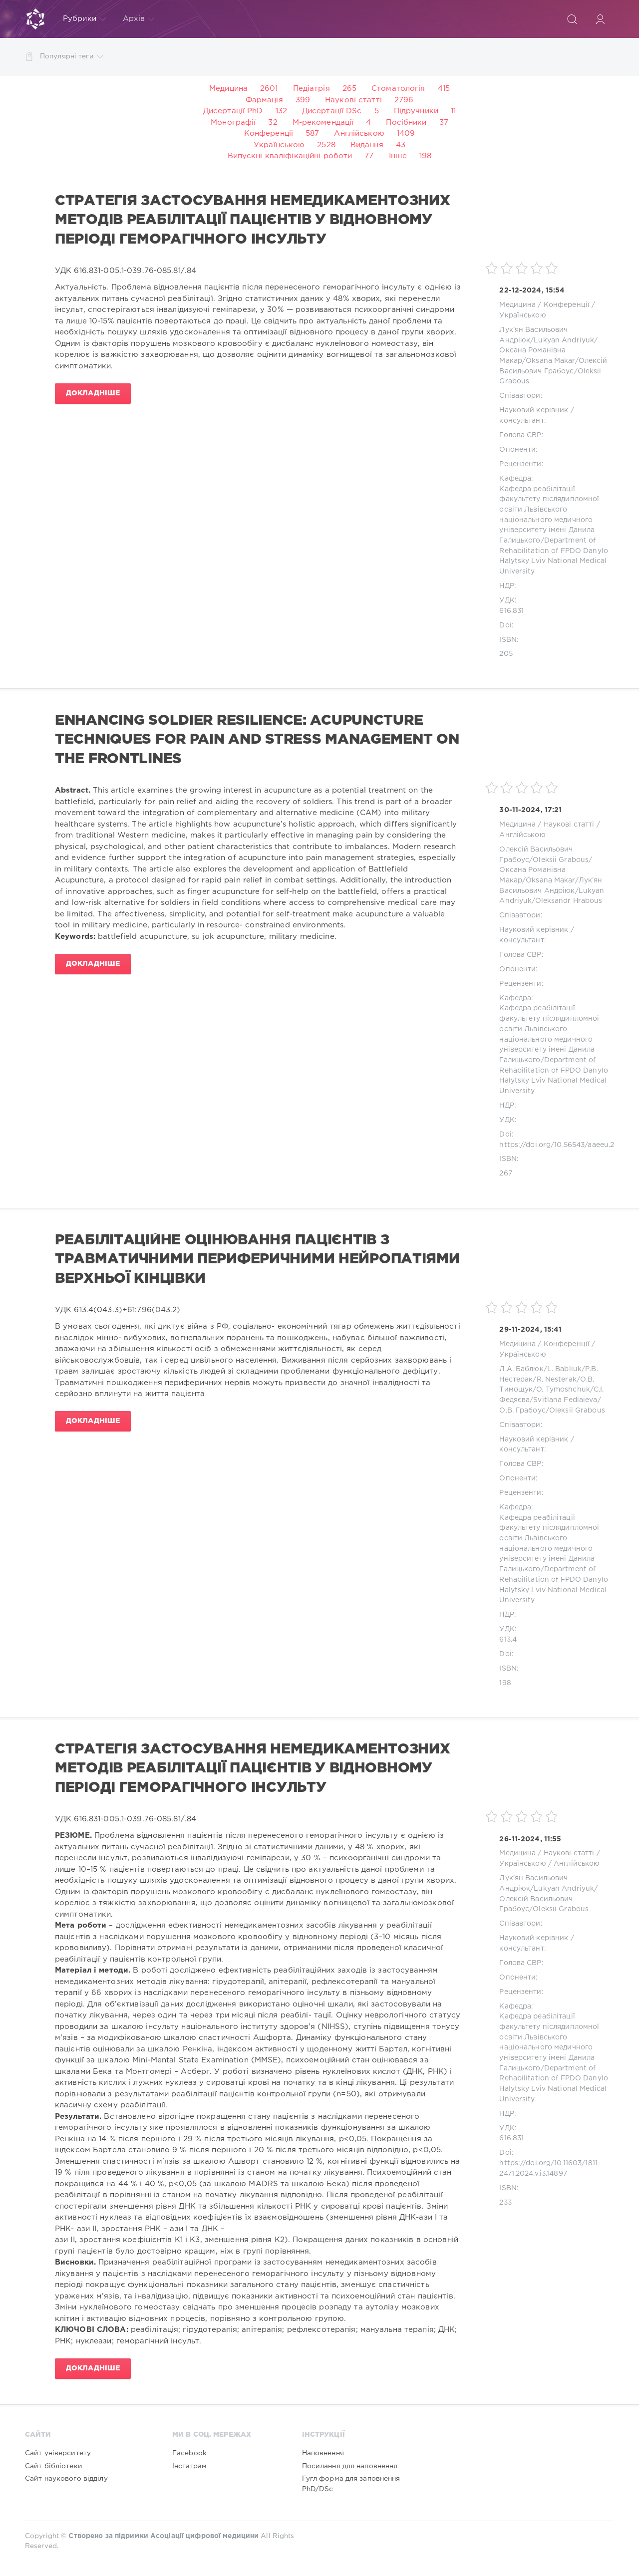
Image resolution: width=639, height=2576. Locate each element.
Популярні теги (71, 56)
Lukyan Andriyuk (564, 340)
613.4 (508, 1640)
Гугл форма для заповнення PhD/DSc (351, 2484)
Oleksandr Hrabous (569, 901)
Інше (398, 156)
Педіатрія (311, 88)
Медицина (228, 88)
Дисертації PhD (233, 111)
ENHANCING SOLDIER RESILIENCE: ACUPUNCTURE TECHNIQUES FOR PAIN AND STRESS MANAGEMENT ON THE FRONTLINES (257, 740)
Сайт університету (58, 2453)
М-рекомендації (323, 122)
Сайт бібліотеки (53, 2466)
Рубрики (84, 18)
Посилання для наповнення (350, 2466)
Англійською (359, 133)
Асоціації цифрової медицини (204, 2536)
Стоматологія (398, 88)
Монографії (233, 122)
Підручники (416, 111)
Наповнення (323, 2453)
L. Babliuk (564, 1369)
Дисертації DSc (332, 111)
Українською (279, 145)
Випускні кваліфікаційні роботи (290, 156)
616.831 (511, 611)
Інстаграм (189, 2466)
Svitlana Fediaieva (565, 1400)
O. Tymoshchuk (563, 1390)
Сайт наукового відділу (66, 2479)
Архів (139, 18)
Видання (366, 145)
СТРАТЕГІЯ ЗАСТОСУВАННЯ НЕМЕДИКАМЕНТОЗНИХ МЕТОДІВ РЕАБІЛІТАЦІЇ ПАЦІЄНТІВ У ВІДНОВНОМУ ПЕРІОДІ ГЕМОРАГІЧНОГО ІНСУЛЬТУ (252, 220)
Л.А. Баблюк (521, 1369)
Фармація (264, 100)
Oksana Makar (550, 361)
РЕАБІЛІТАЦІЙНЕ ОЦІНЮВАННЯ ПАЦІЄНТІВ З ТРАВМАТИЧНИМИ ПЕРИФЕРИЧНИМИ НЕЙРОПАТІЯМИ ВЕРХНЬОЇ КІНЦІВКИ (257, 1259)
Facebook (189, 2453)
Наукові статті (353, 100)
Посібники (406, 122)
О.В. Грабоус (522, 1411)
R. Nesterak (557, 1380)
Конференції (268, 133)
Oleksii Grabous (561, 860)
